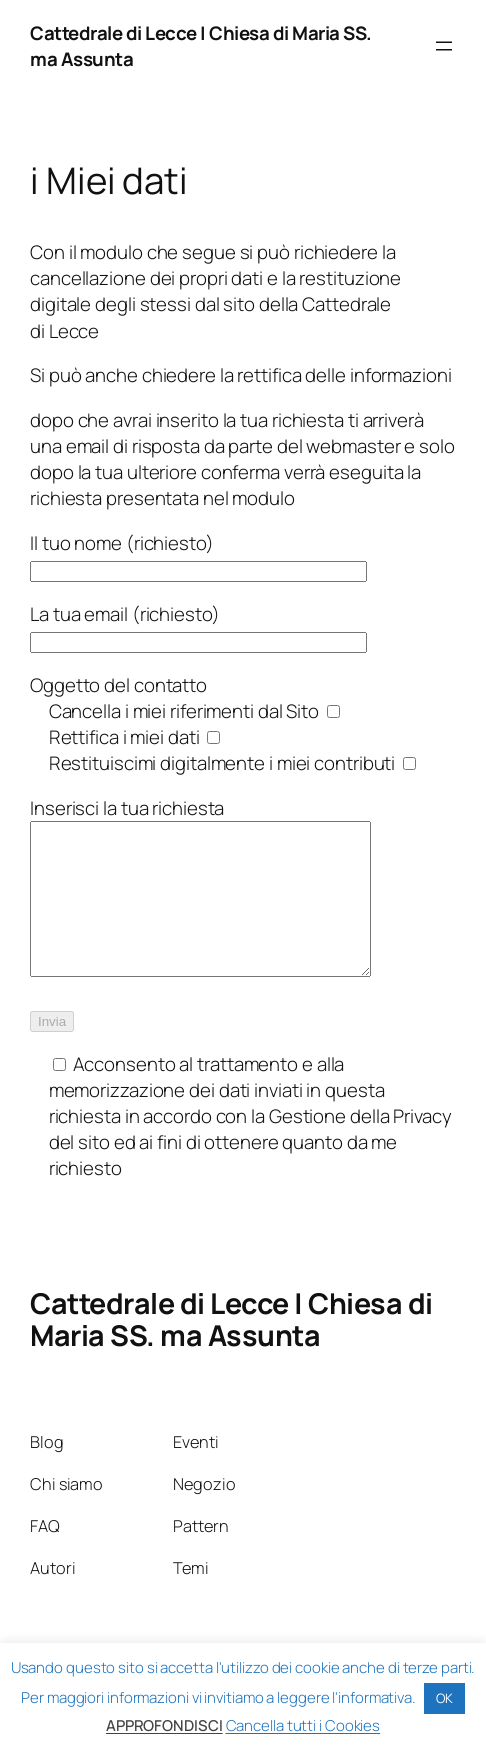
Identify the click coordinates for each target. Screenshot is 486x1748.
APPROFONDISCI (164, 1725)
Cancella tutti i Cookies (303, 1725)
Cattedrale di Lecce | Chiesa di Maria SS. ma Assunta (231, 1349)
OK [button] (444, 1698)
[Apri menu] (444, 46)
